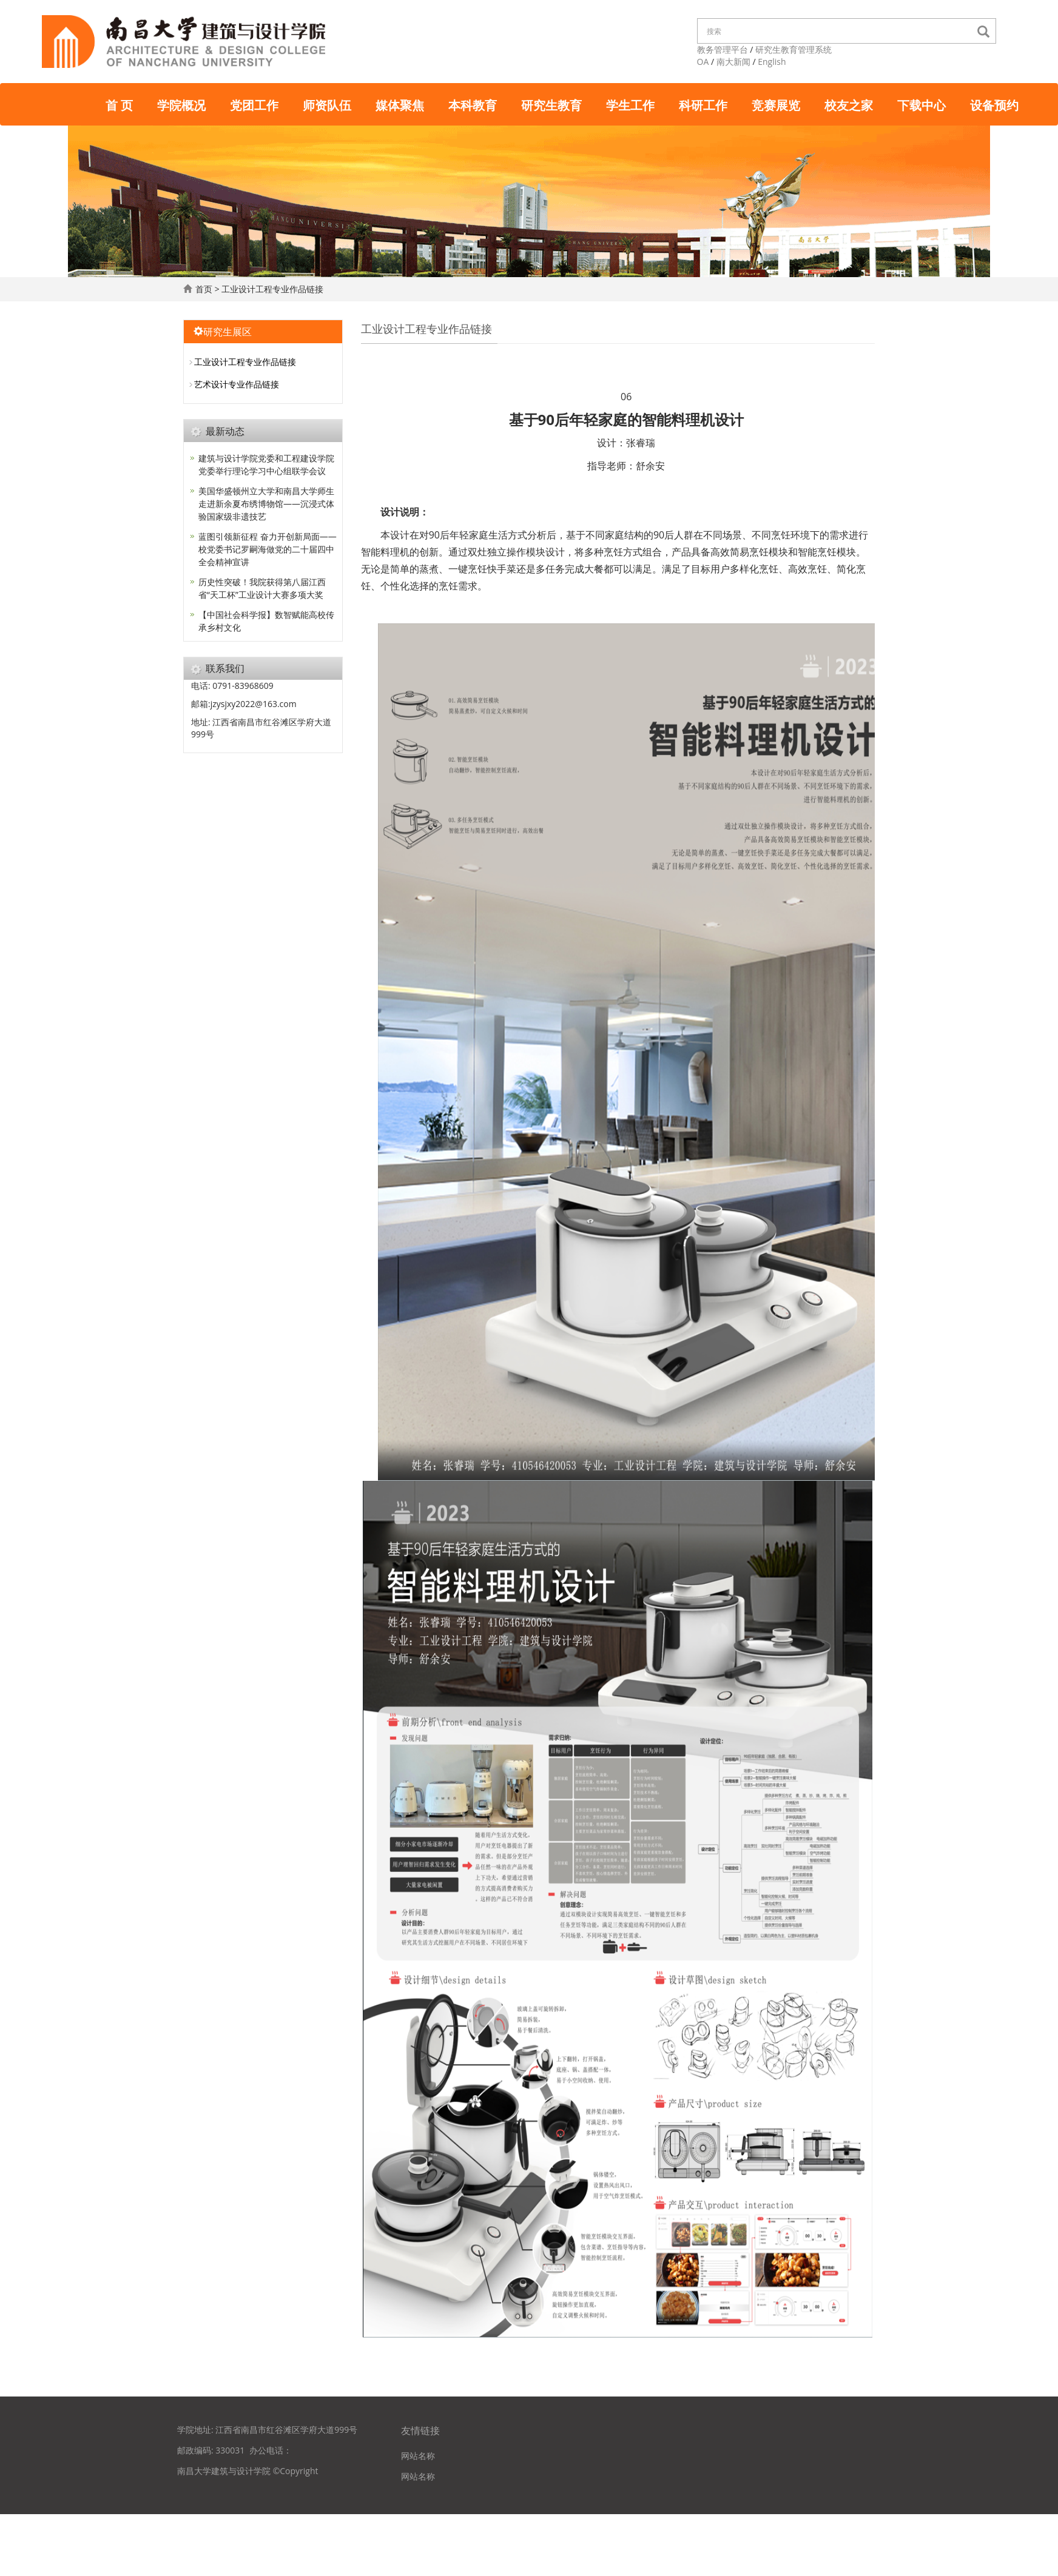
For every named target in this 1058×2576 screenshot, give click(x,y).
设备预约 (994, 104)
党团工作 (254, 104)
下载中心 (921, 104)
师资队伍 (327, 104)
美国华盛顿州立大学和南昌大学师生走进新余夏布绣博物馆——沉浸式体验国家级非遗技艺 (266, 503)
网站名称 (418, 2455)
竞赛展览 (776, 104)
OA (703, 61)
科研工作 (703, 104)
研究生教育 (551, 104)
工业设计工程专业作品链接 (274, 289)
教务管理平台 (722, 49)
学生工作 (630, 104)
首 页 (119, 104)
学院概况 (181, 104)
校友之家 (848, 104)
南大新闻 (733, 61)
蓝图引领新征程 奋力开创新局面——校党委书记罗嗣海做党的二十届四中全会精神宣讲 (267, 549)
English (772, 61)
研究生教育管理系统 (793, 49)
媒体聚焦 (400, 104)
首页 (203, 289)
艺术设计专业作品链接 (236, 384)
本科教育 (472, 104)
